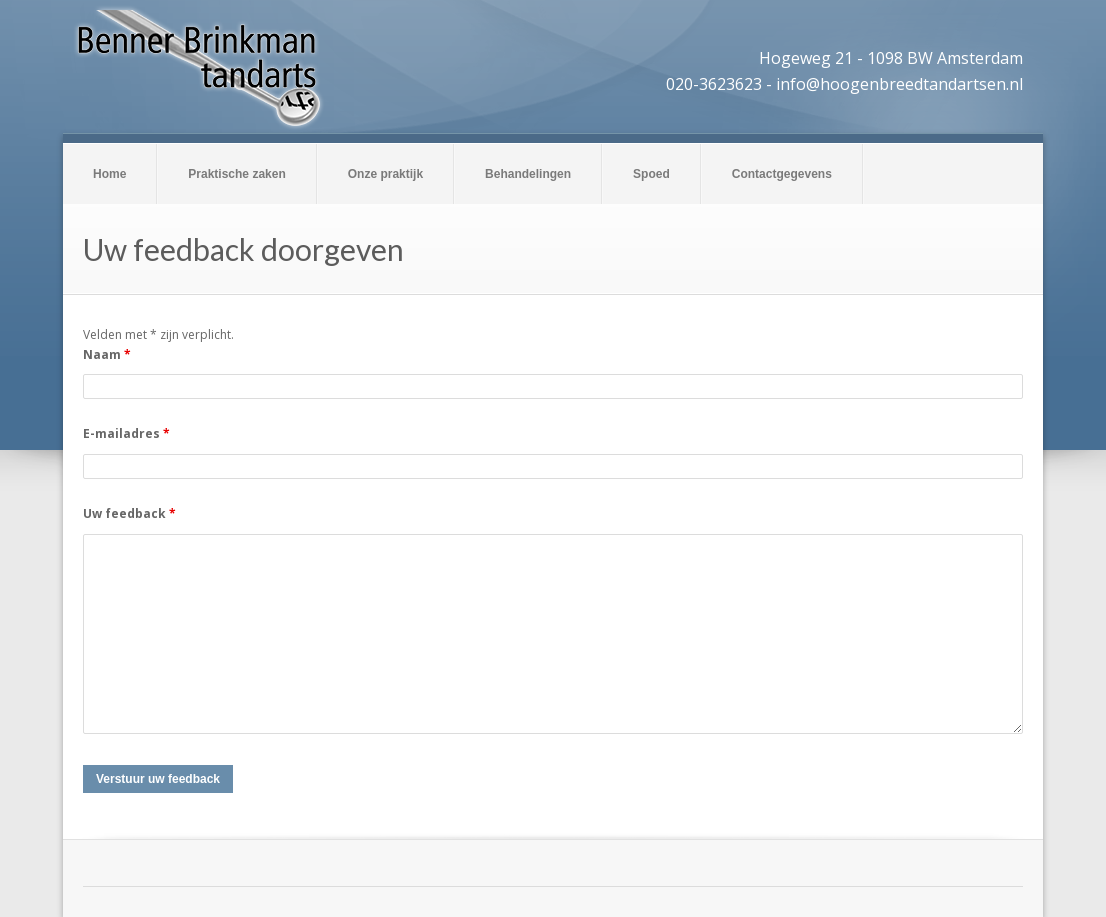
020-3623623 (714, 84)
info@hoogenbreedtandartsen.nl (899, 84)
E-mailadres (126, 433)
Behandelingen (528, 174)
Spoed (651, 174)
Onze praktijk (385, 174)
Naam (107, 354)
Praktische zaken (236, 174)
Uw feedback (129, 513)
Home (109, 174)
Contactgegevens (782, 174)
